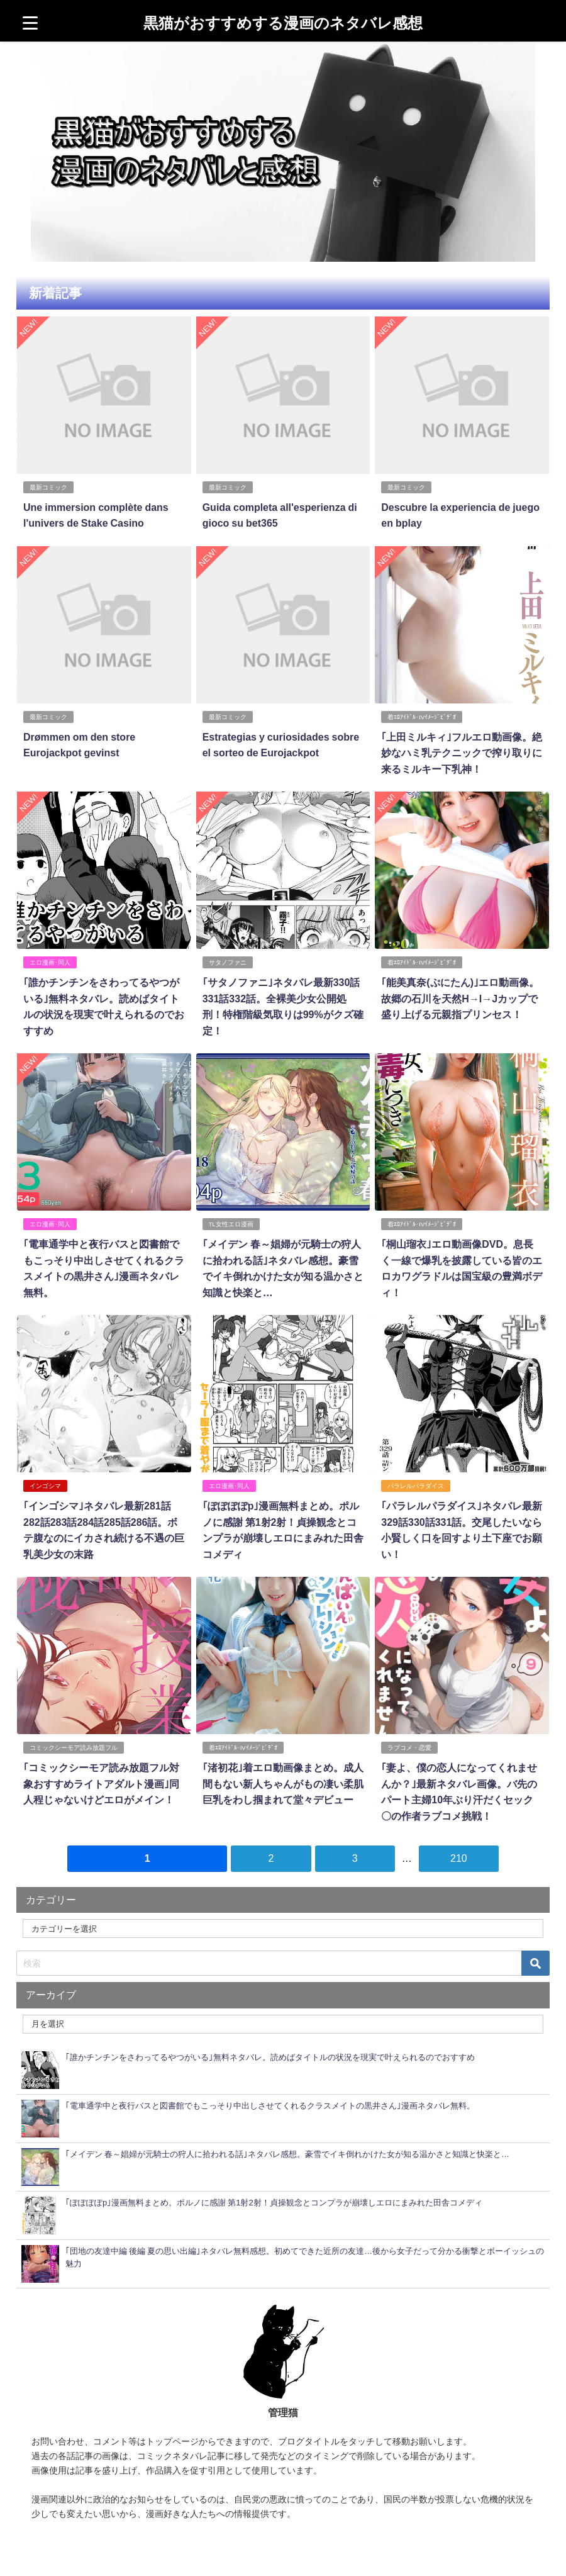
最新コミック (48, 487)
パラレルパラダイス (415, 1486)
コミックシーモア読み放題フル (74, 1747)
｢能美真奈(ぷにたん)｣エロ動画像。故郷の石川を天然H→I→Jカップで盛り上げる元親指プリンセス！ (460, 998)
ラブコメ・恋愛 (409, 1747)
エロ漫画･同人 (50, 962)
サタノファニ (228, 962)
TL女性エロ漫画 (231, 1224)
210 (458, 1858)
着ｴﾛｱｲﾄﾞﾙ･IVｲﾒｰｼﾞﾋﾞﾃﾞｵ (421, 717)
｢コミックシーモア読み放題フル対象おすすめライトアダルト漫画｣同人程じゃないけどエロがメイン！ (101, 1783)
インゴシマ (45, 1486)
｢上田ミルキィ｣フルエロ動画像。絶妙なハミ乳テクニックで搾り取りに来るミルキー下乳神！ (461, 753)
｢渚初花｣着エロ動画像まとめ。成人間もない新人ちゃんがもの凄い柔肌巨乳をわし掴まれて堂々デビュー (283, 1783)
